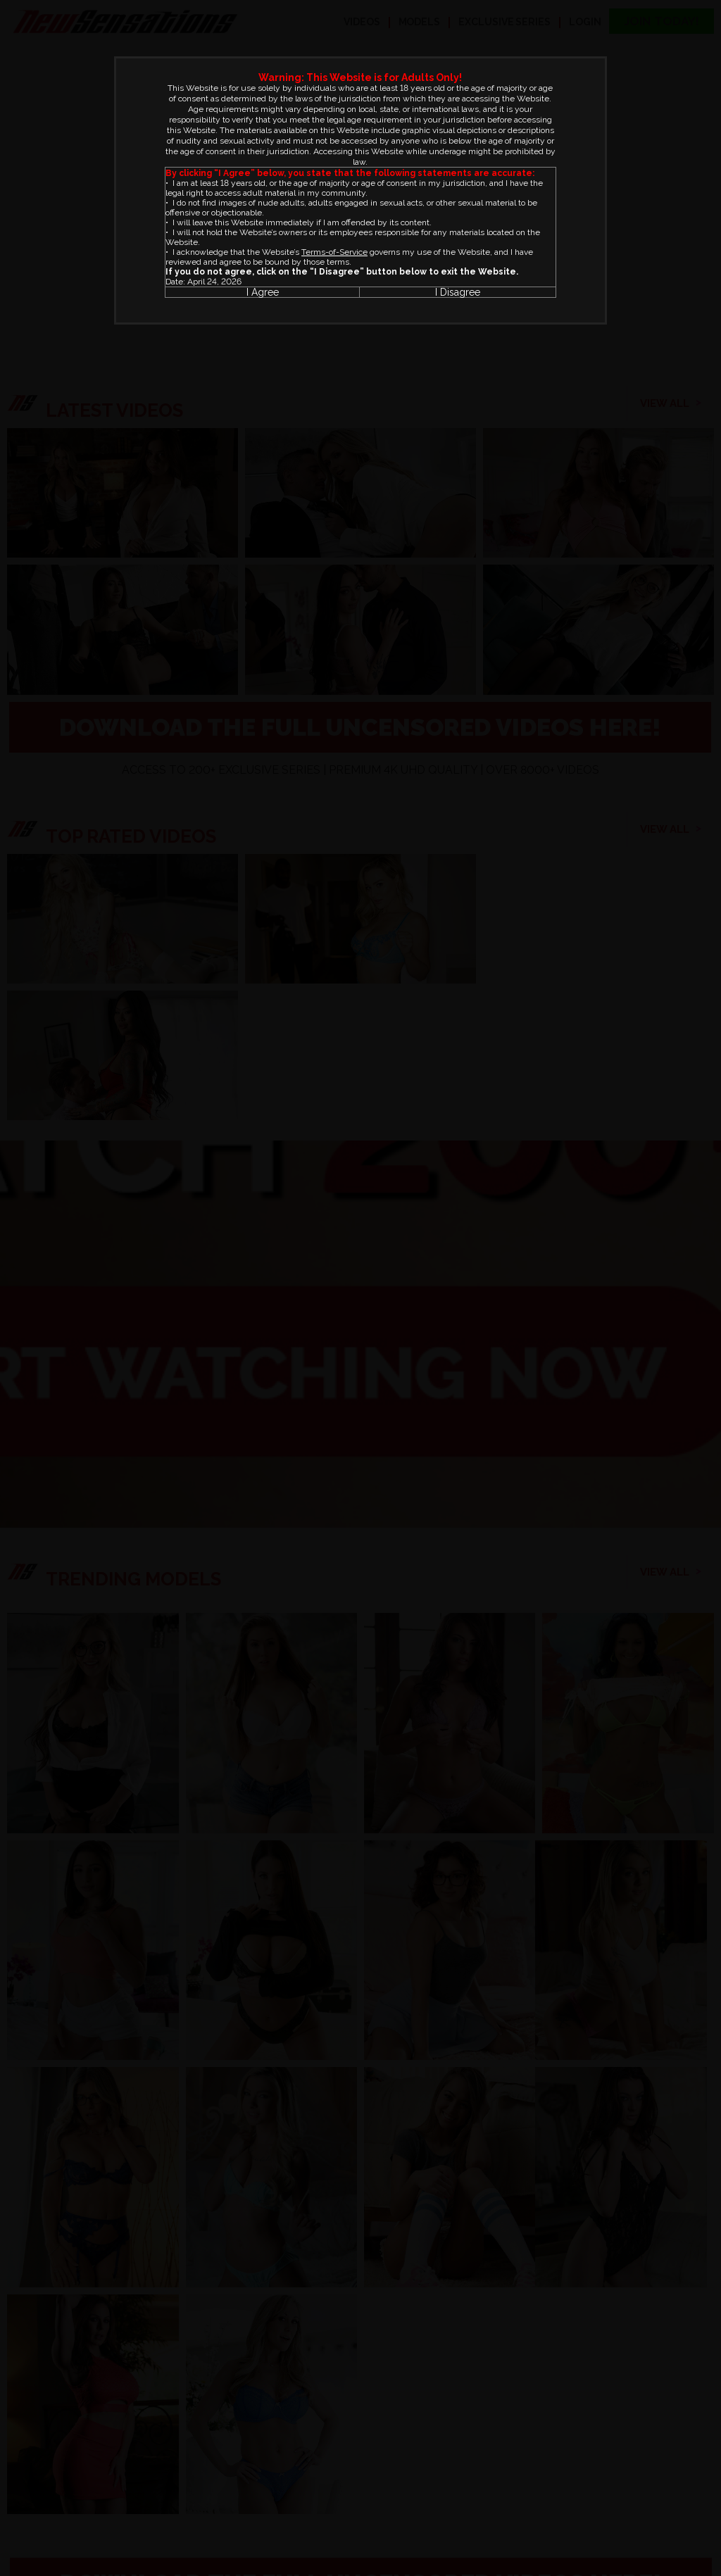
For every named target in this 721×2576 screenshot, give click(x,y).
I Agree (262, 292)
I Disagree (457, 292)
